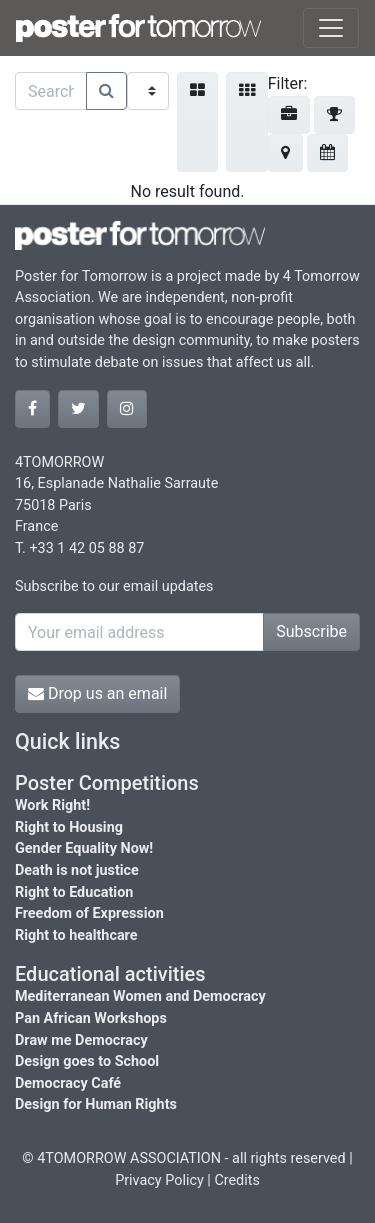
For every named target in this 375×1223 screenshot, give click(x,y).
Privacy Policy (159, 1180)
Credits (237, 1180)
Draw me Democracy (81, 1040)
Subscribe (311, 631)
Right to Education (74, 892)
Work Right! (52, 805)
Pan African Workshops (91, 1018)
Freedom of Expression (89, 913)
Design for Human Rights (96, 1104)
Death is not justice (77, 870)
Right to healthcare (76, 935)
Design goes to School (87, 1061)
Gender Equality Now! (84, 848)
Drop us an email (97, 693)
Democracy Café (68, 1083)
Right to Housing (69, 827)
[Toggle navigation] (331, 28)
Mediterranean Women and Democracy (140, 996)
